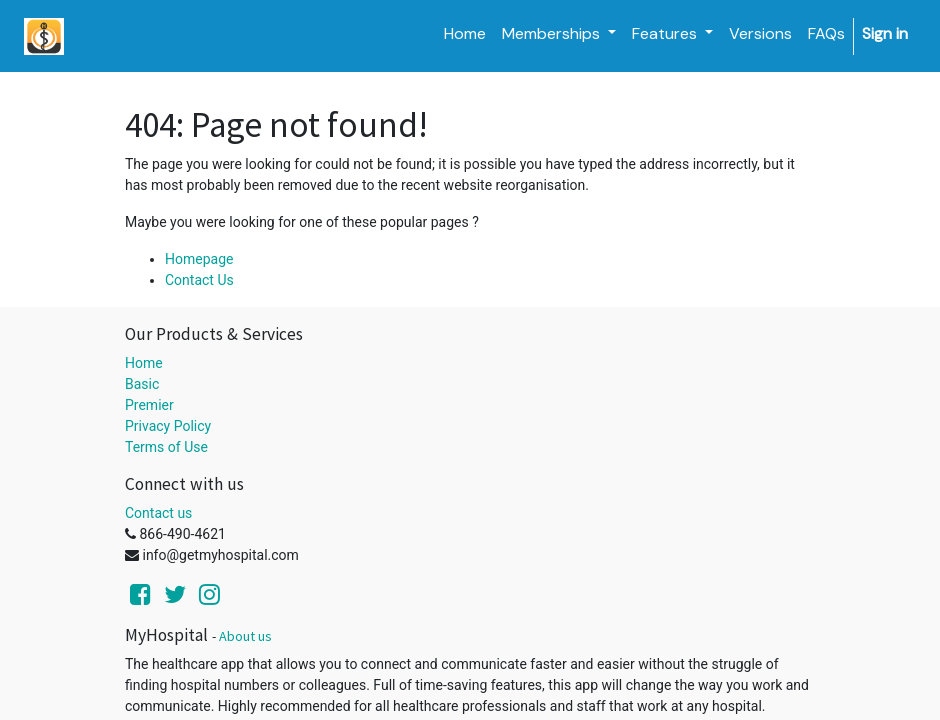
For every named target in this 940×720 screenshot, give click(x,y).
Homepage (199, 259)
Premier (149, 405)
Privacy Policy (168, 426)
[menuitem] (465, 34)
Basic (142, 384)
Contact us (158, 513)
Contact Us (199, 280)
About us (245, 636)
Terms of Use (166, 447)
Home (144, 363)
